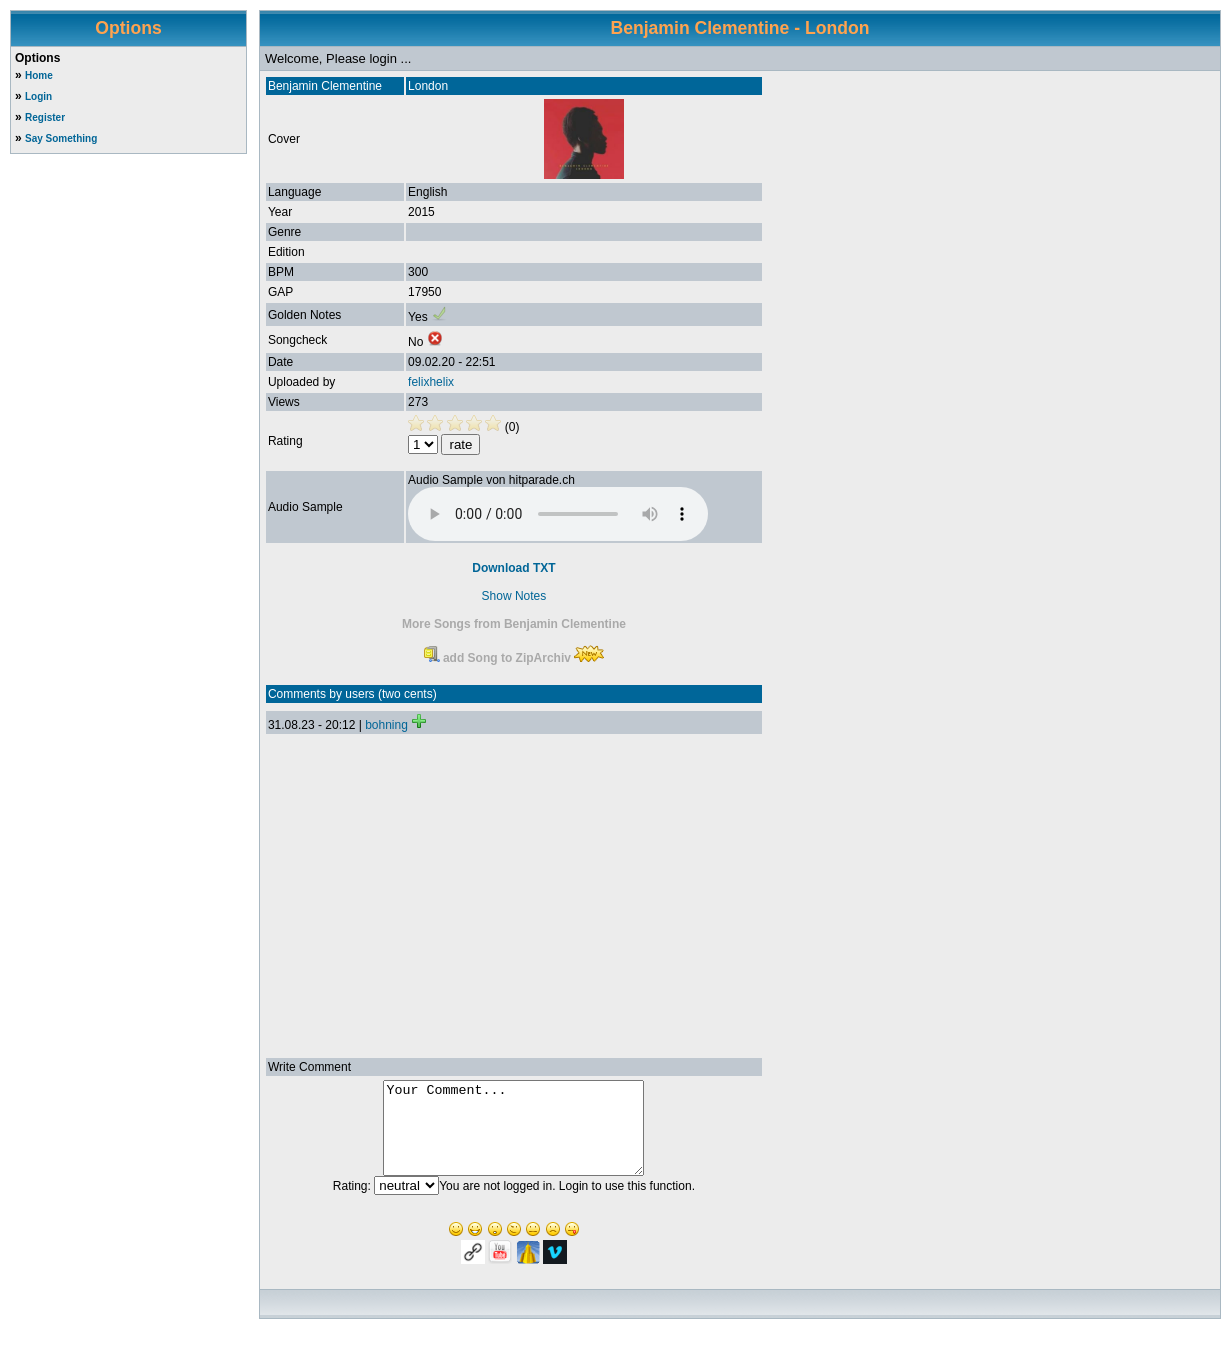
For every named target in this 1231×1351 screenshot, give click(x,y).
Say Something (61, 138)
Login (38, 96)
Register (45, 117)
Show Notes (514, 596)
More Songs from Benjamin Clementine (514, 624)
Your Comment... (513, 1137)
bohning (386, 725)
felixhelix (431, 382)
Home (39, 75)
